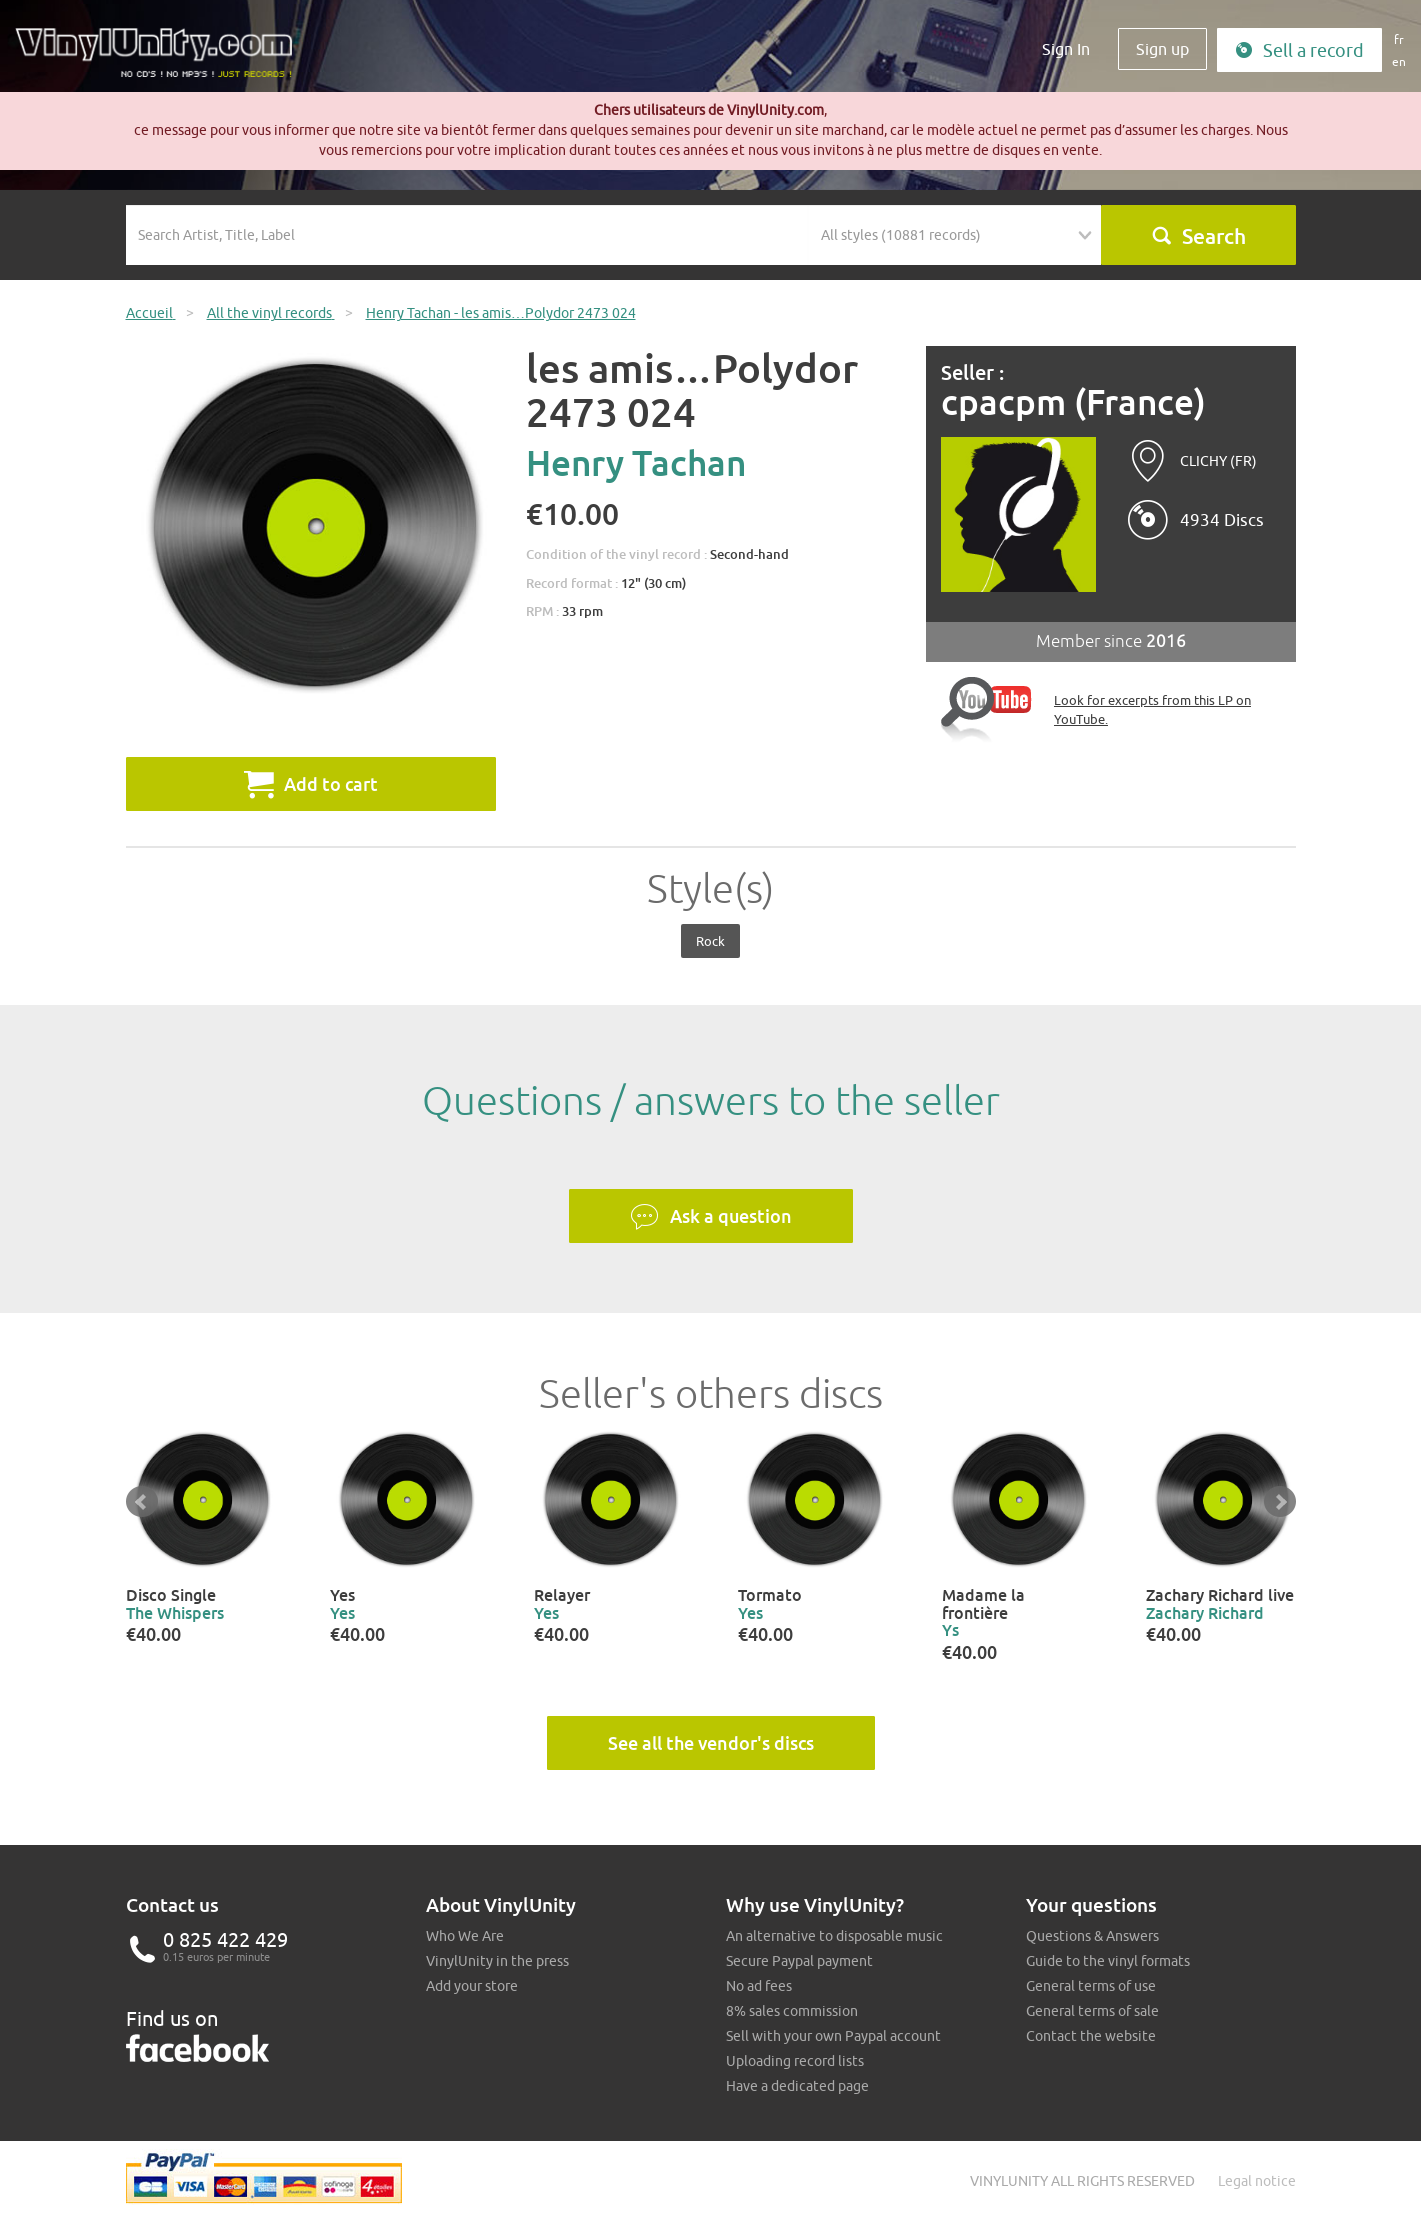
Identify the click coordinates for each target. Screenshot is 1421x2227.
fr (1399, 39)
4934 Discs (1222, 520)
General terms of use (1091, 1986)
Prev (142, 1502)
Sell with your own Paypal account (833, 2036)
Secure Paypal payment (799, 1961)
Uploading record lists (795, 2061)
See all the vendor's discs (711, 1743)
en (1399, 61)
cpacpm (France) (1073, 402)
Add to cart (311, 784)
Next (1280, 1502)
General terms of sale (1092, 2011)
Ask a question (711, 1217)
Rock (710, 941)
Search (1198, 236)
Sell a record (1299, 50)
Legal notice (1257, 2181)
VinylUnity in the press (497, 1961)
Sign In (1066, 49)
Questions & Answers (1092, 1936)
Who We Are (465, 1936)
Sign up (1162, 49)
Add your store (472, 1986)
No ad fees (759, 1986)
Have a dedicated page (797, 2086)
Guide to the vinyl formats (1108, 1961)
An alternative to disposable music (834, 1936)
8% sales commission (792, 2011)
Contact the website (1091, 2036)
